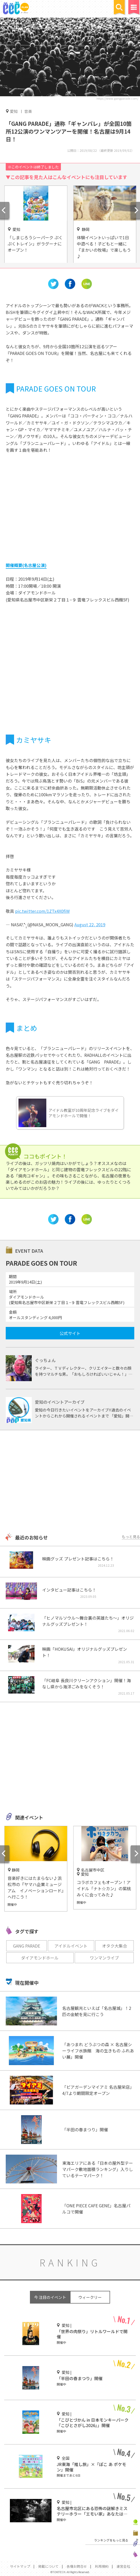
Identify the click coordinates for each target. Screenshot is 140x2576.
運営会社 (123, 2566)
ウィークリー (90, 2297)
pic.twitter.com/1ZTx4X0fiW (42, 911)
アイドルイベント (70, 1946)
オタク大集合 (114, 1946)
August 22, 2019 (89, 924)
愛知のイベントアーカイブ (60, 1402)
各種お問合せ (77, 2566)
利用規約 (102, 2566)
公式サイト (70, 1333)
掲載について (48, 2566)
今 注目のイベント (50, 2297)
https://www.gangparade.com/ (117, 98)
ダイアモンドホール (40, 1958)
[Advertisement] (70, 1482)
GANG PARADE (26, 1946)
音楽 (28, 111)
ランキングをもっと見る (111, 2540)
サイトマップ (20, 2566)
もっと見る (131, 1536)
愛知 (14, 111)
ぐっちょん (45, 1360)
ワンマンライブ (104, 1958)
